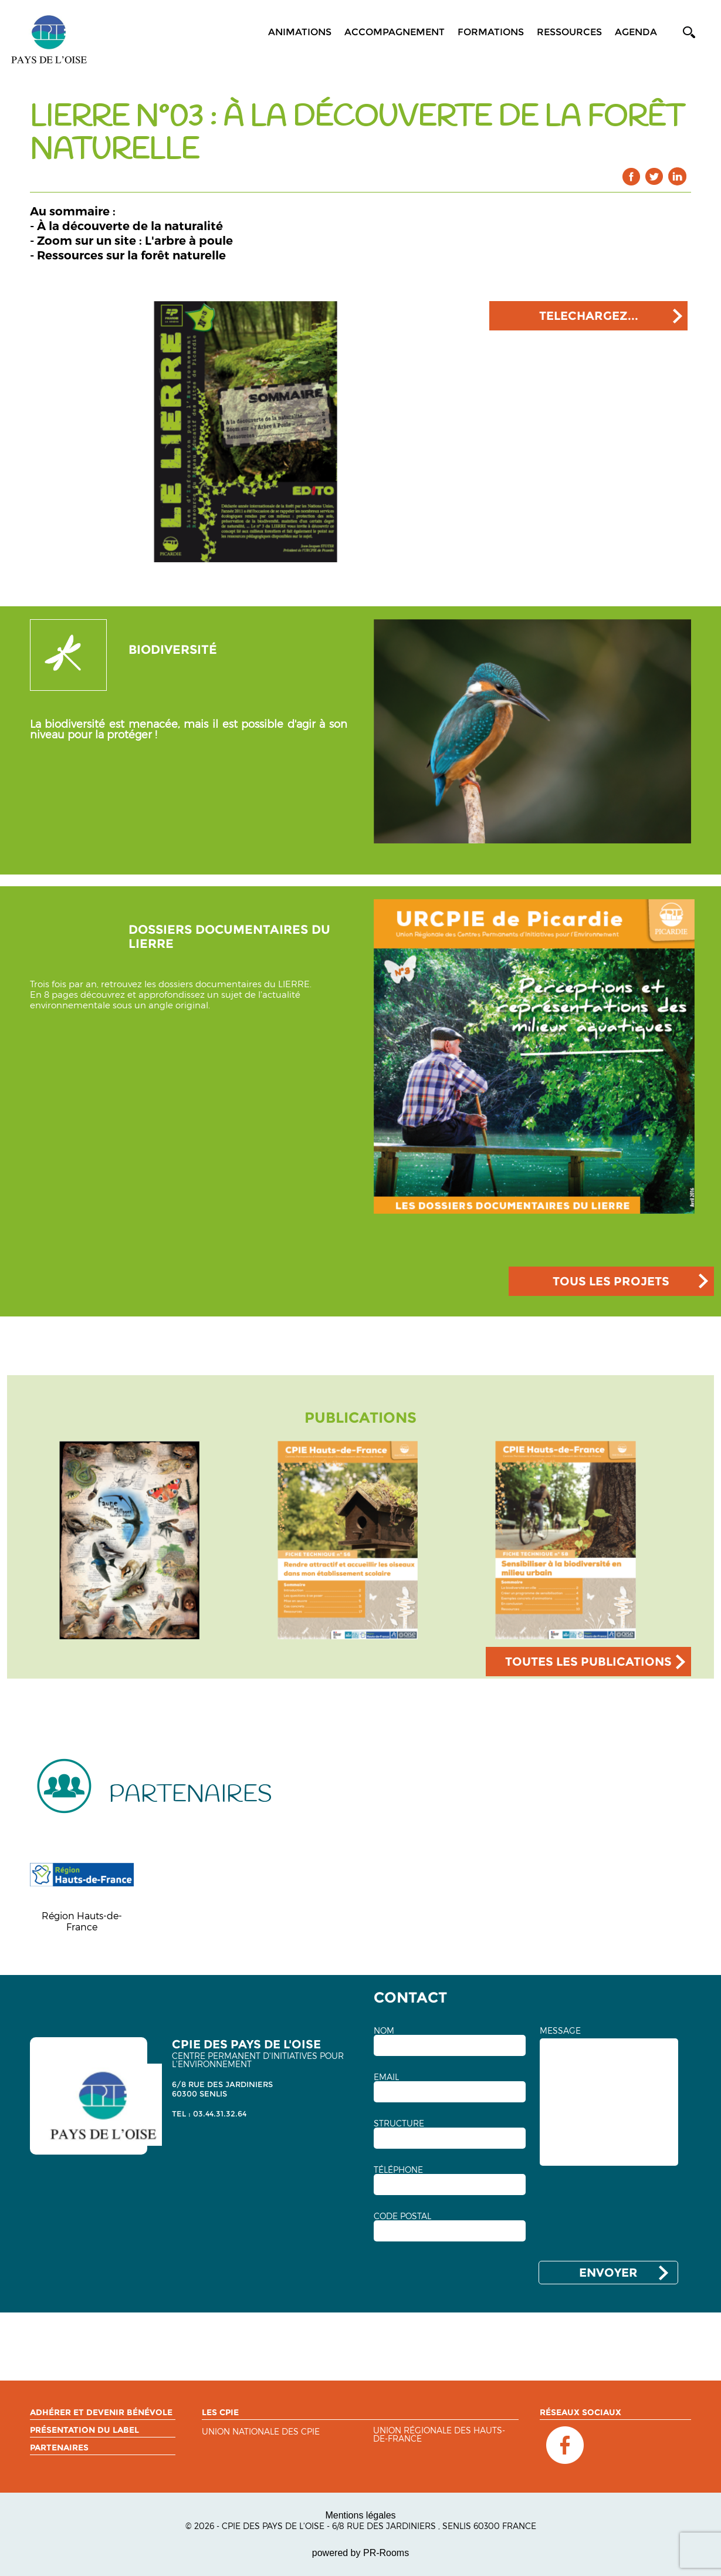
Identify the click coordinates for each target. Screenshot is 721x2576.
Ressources (569, 32)
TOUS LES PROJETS (611, 1281)
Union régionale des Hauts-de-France (439, 2434)
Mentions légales (360, 2515)
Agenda (636, 32)
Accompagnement (394, 32)
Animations (299, 32)
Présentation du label (84, 2430)
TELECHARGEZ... (588, 316)
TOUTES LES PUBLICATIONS (588, 1662)
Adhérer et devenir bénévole (101, 2412)
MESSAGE (560, 2031)
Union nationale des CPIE (261, 2432)
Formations (491, 32)
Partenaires (59, 2447)
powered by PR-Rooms (360, 2553)
